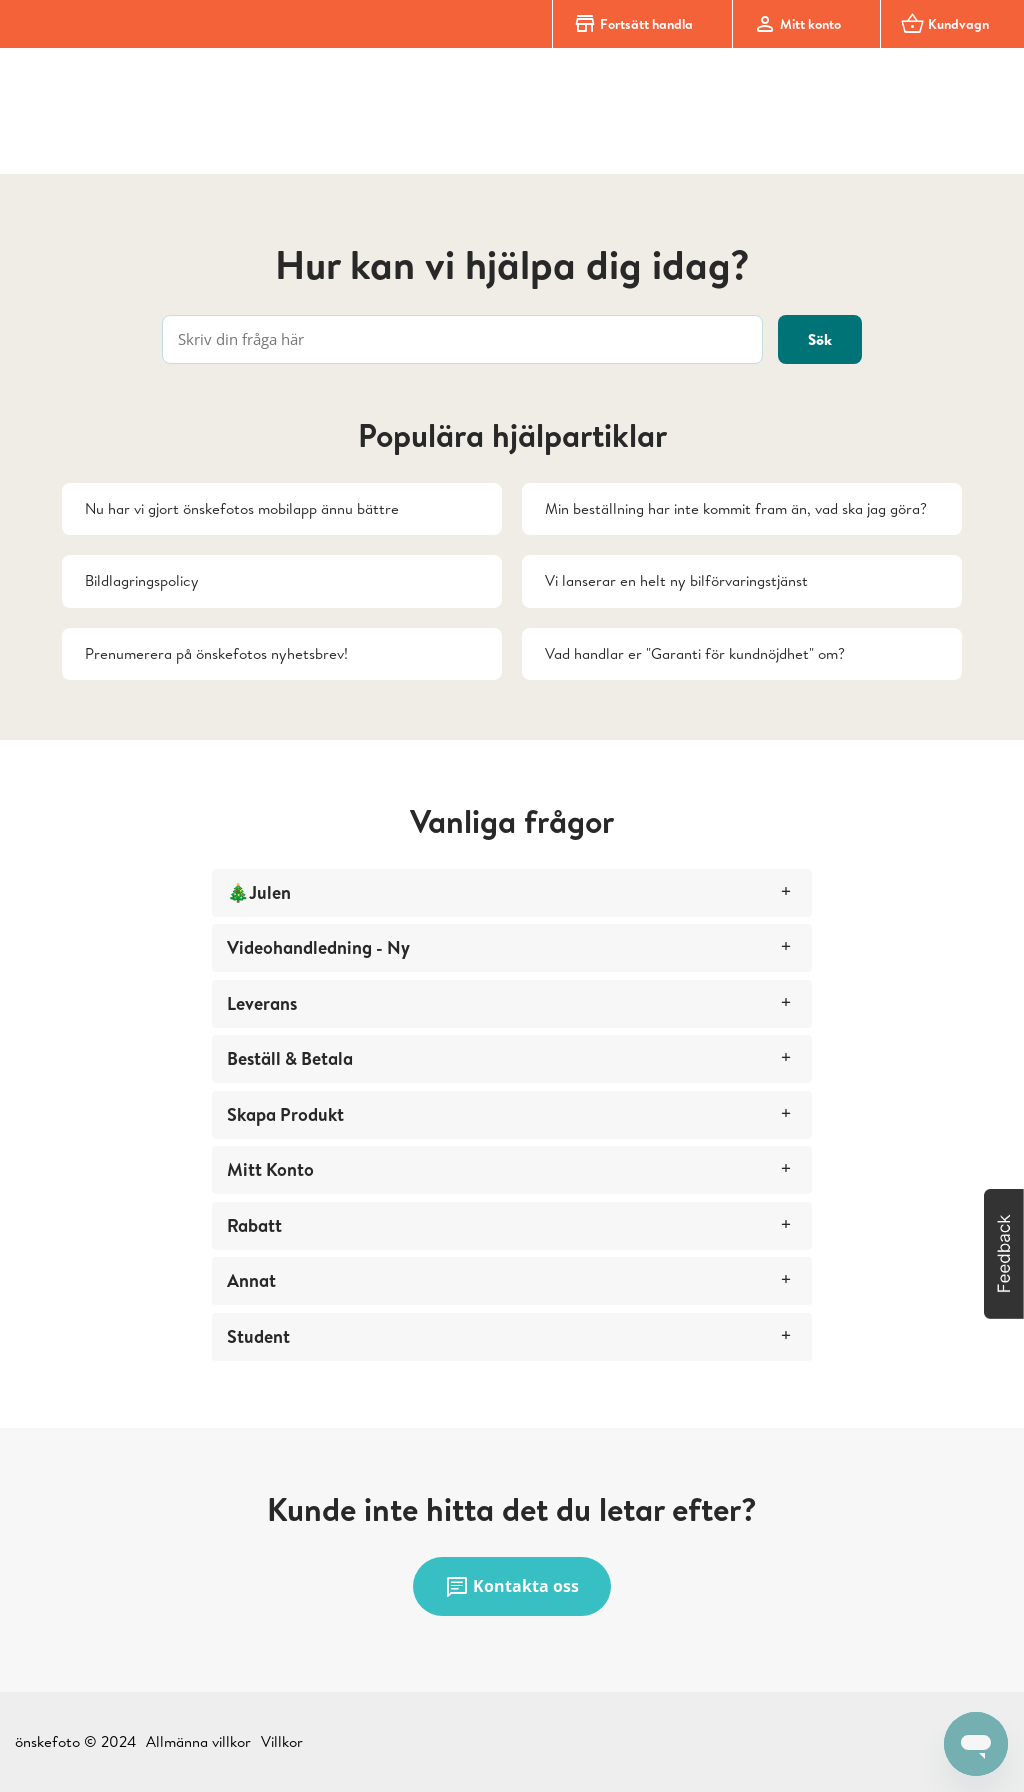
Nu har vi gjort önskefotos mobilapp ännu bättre (242, 508)
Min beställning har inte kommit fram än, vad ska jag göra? (736, 508)
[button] (1004, 1254)
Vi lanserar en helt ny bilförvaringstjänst (676, 580)
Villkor (282, 1741)
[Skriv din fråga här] (462, 339)
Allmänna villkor (198, 1741)
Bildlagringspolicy (142, 580)
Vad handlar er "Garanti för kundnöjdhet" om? (695, 653)
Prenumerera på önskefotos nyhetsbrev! (216, 653)
